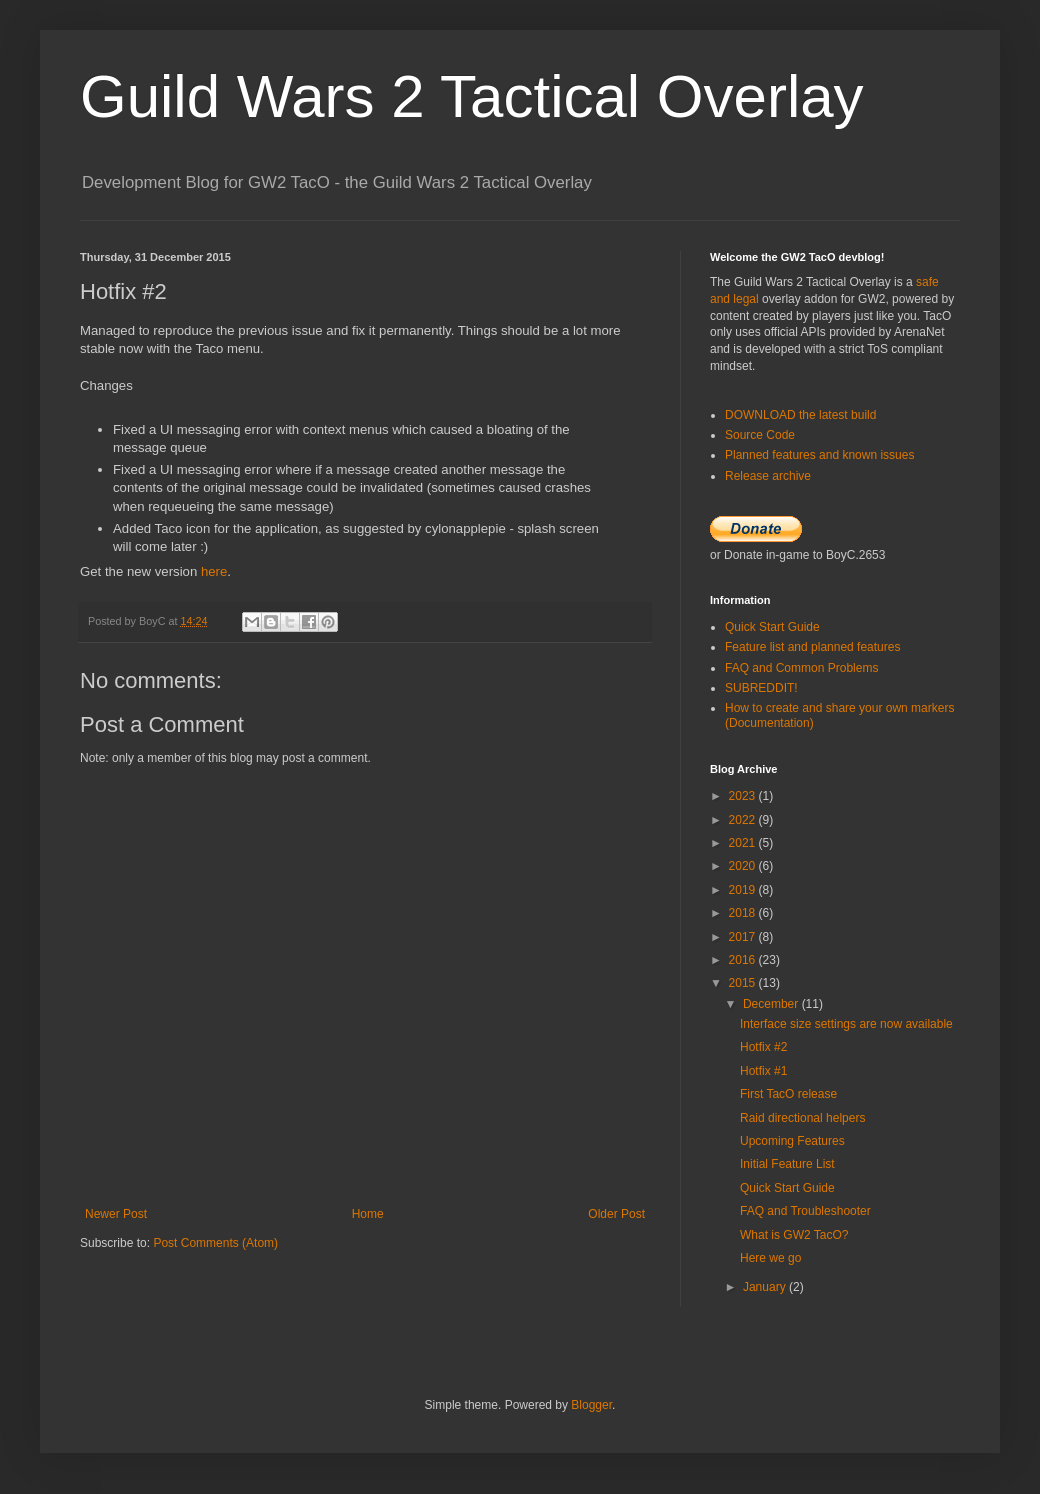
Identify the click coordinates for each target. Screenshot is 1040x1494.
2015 (744, 983)
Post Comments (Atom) (215, 1243)
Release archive (768, 476)
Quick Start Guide (772, 627)
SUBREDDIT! (761, 688)
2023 (744, 796)
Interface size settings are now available (846, 1024)
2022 (744, 820)
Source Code (760, 435)
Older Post (616, 1214)
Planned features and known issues (819, 455)
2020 (744, 866)
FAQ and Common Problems (801, 668)
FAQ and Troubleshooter (805, 1211)
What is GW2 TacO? (794, 1235)
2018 (744, 913)
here (214, 571)
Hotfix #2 (763, 1047)
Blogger (591, 1405)
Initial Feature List (787, 1164)
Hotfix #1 (763, 1071)
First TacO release (788, 1094)
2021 (744, 843)
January (766, 1287)
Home (368, 1214)
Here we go (770, 1258)
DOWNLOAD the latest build (800, 415)
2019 (744, 890)
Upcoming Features (792, 1141)
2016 (744, 960)
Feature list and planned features (812, 647)
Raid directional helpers (802, 1118)
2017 (744, 937)
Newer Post (116, 1214)
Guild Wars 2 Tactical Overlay (472, 96)
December (772, 1004)
